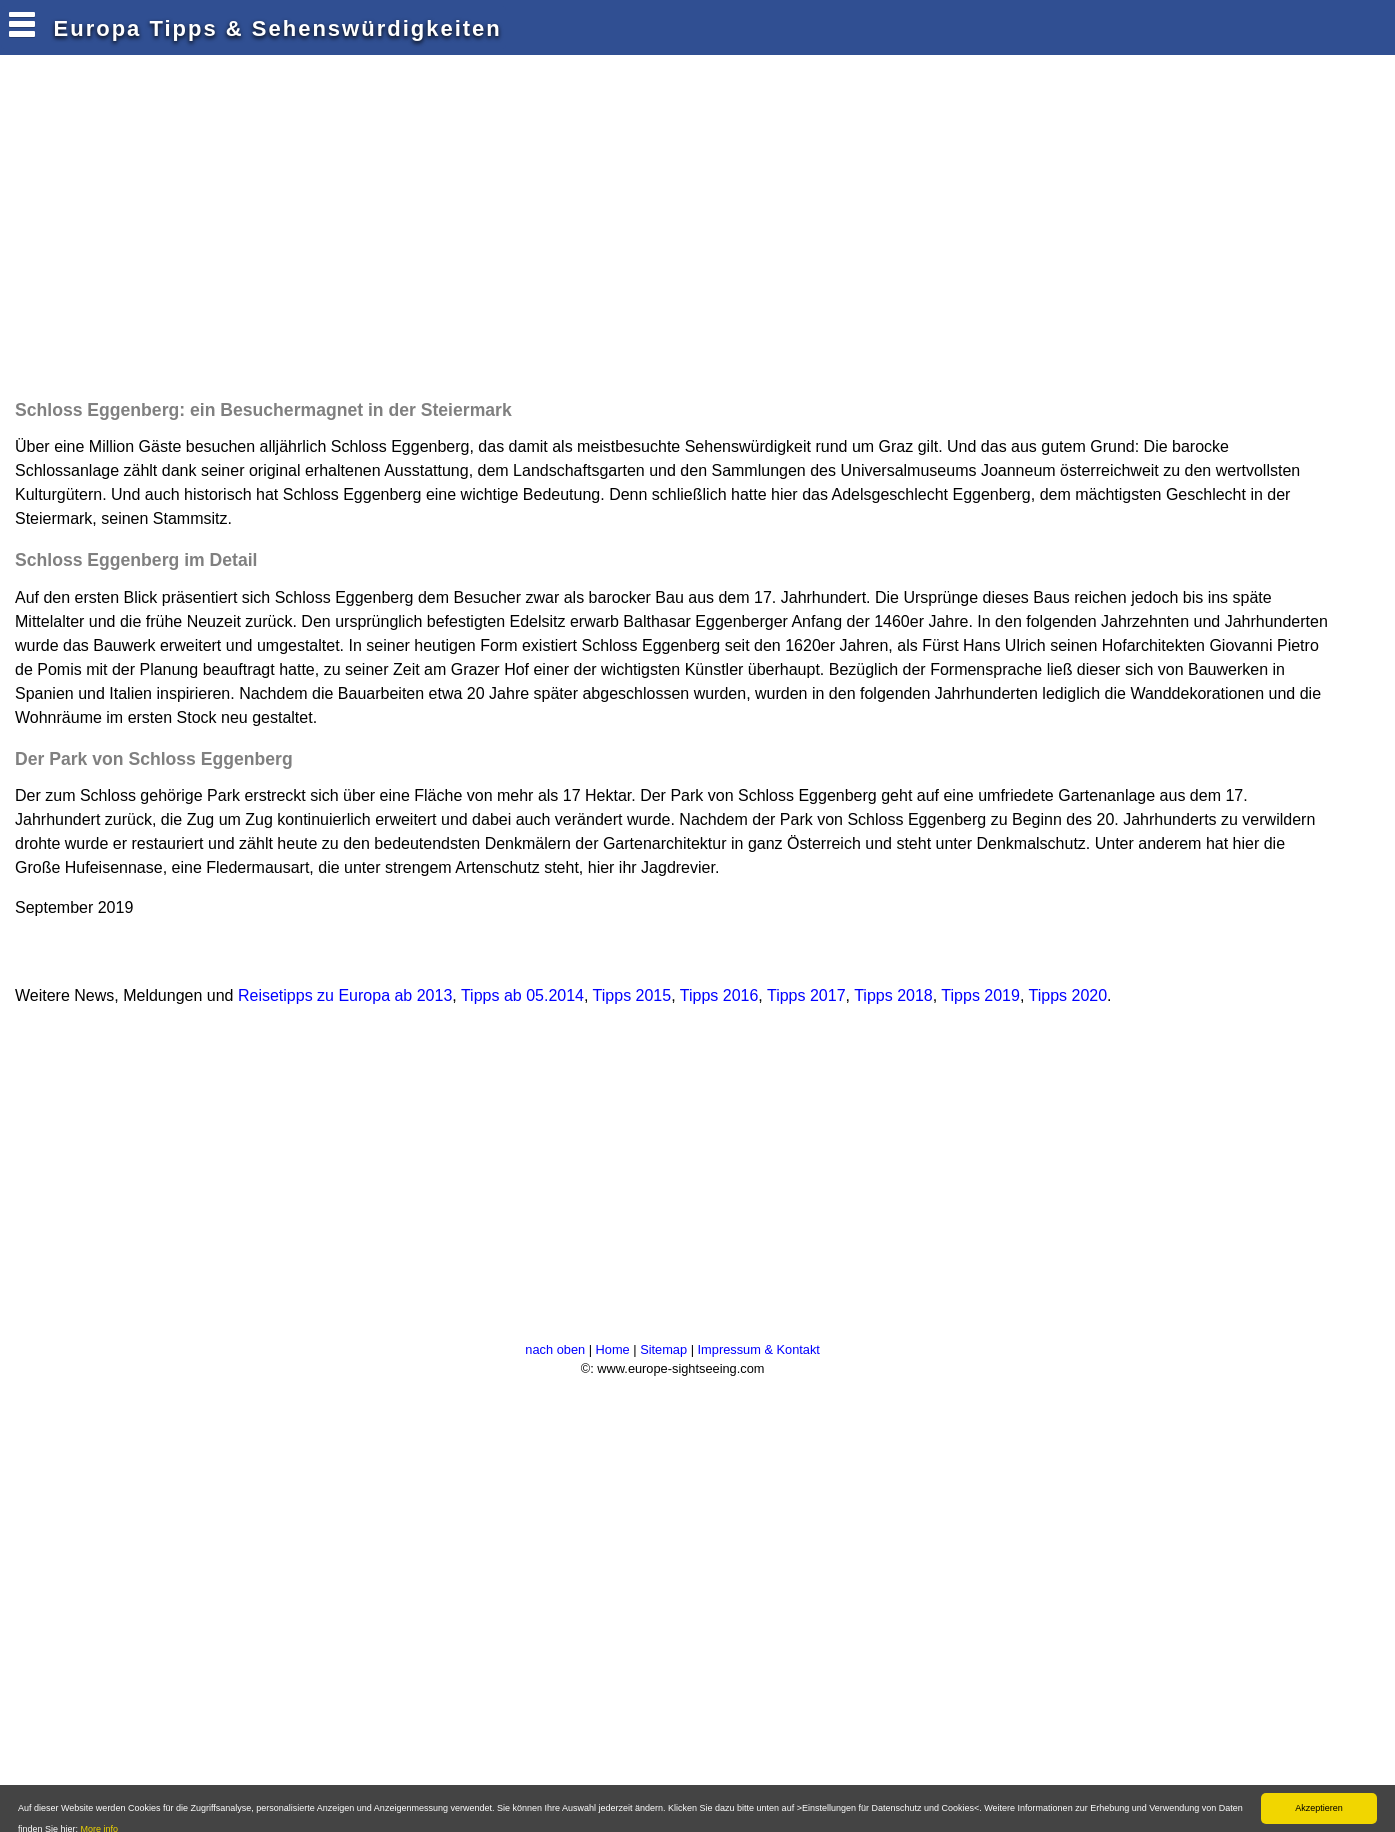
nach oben (555, 1349)
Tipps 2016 (719, 995)
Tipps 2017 (806, 995)
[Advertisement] (374, 232)
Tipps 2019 (980, 995)
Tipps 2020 (1068, 995)
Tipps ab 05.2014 (522, 995)
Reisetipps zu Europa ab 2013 (345, 995)
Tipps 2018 (893, 995)
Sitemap (663, 1349)
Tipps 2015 (632, 995)
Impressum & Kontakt (759, 1349)
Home (613, 1349)
